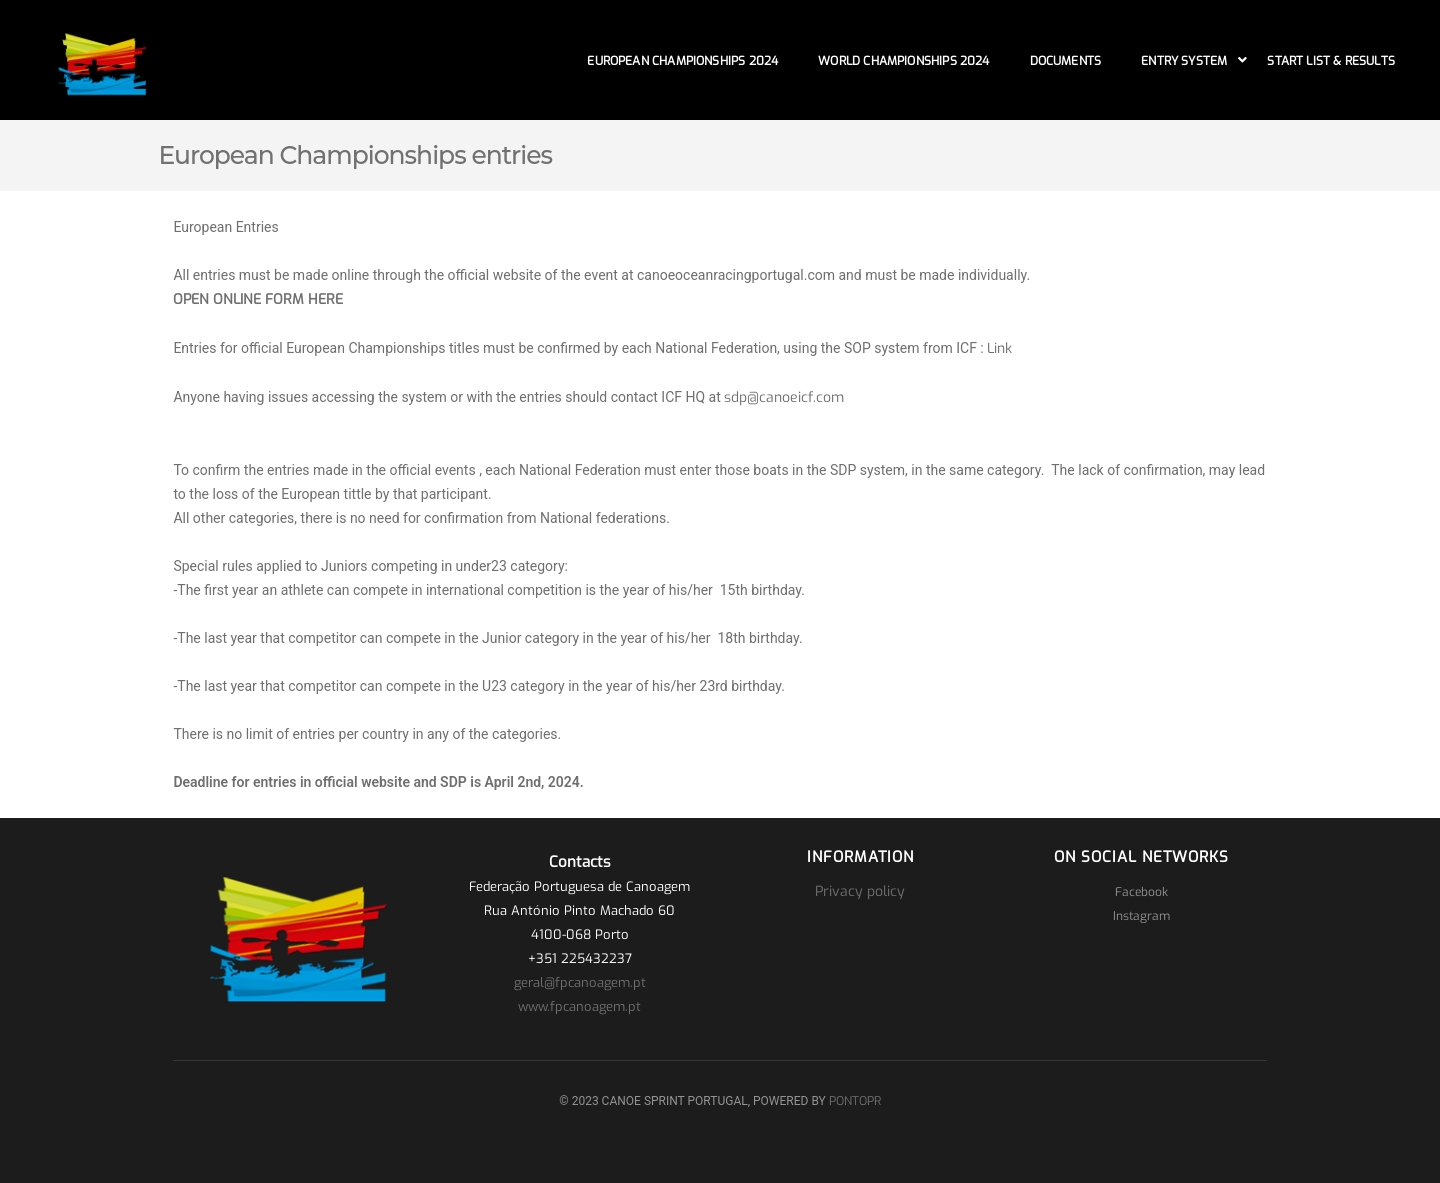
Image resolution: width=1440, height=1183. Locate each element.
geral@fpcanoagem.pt (580, 982)
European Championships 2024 (682, 61)
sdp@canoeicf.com (784, 397)
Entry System (1184, 61)
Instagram (1141, 916)
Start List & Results (1331, 61)
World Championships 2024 (903, 61)
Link (999, 348)
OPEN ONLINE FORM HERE (258, 299)
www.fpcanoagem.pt (579, 1006)
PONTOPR (855, 1101)
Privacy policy (860, 891)
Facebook (1141, 892)
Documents (1066, 61)
